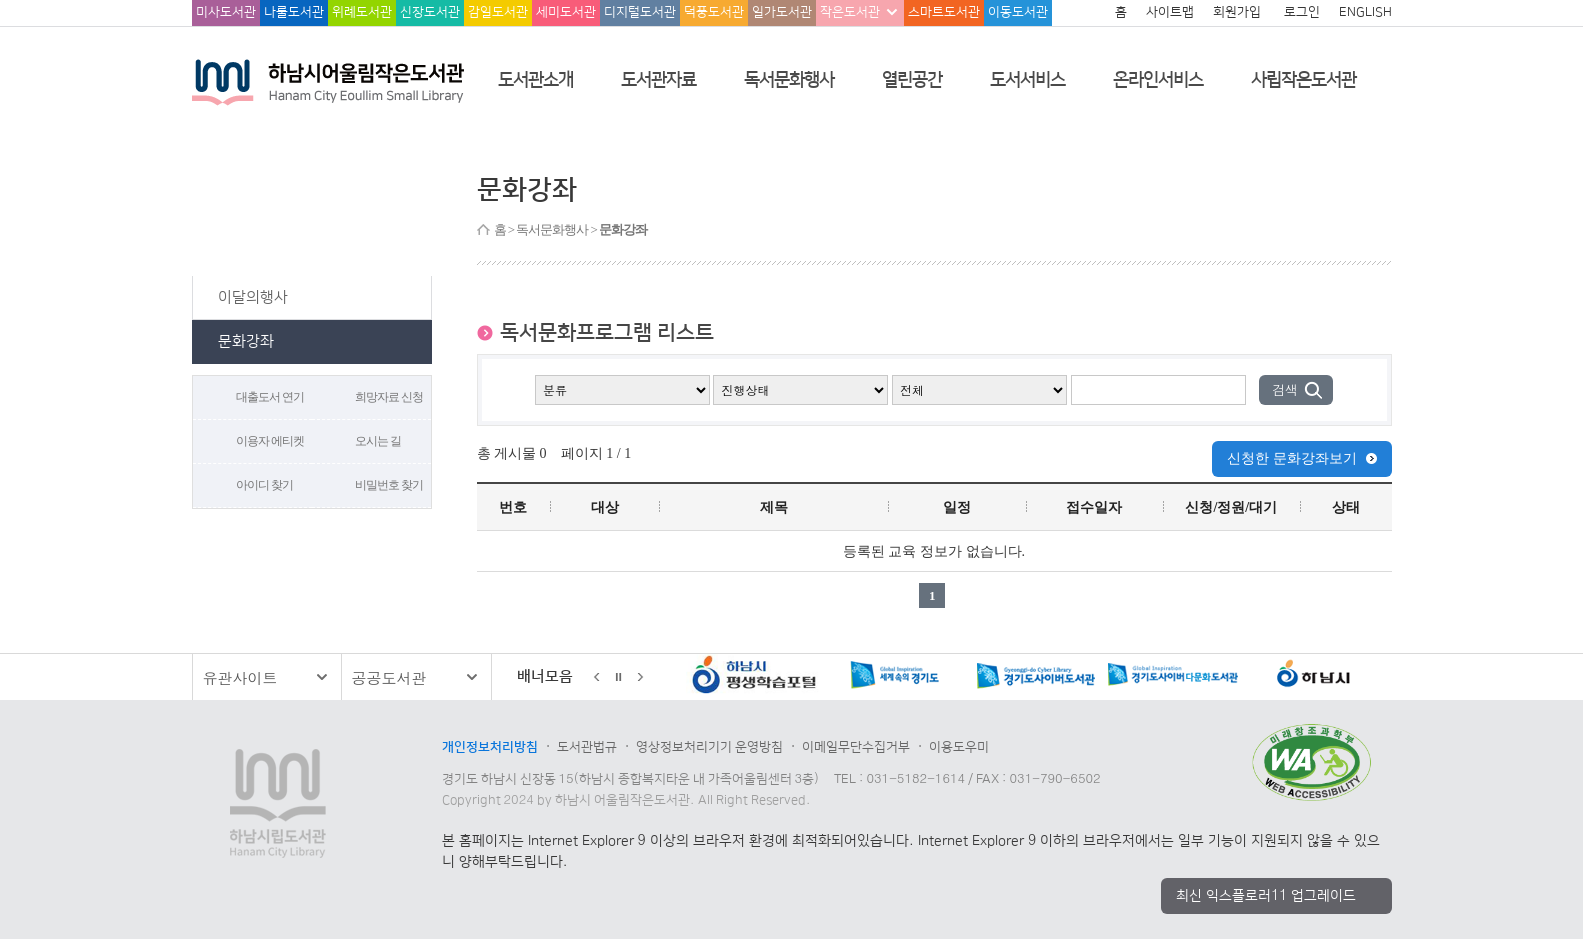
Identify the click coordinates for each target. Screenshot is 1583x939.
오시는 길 (378, 441)
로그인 (1302, 12)
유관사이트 (240, 677)
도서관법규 (587, 747)
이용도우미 (959, 747)
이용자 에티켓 (270, 441)
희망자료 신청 (389, 397)
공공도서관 (389, 677)
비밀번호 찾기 (389, 485)
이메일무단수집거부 (856, 747)
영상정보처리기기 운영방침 (709, 747)
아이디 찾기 (264, 485)
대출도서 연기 (270, 397)
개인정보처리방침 (490, 747)
